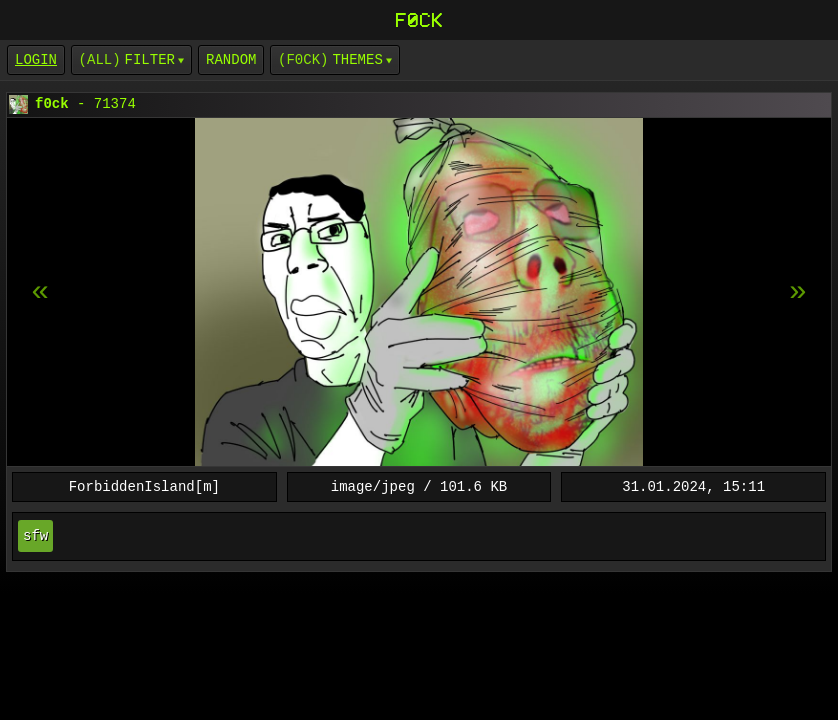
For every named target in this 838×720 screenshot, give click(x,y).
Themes (357, 59)
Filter (150, 59)
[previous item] (798, 292)
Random (231, 59)
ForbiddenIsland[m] (144, 486)
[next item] (40, 292)
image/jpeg (373, 486)
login (36, 59)
